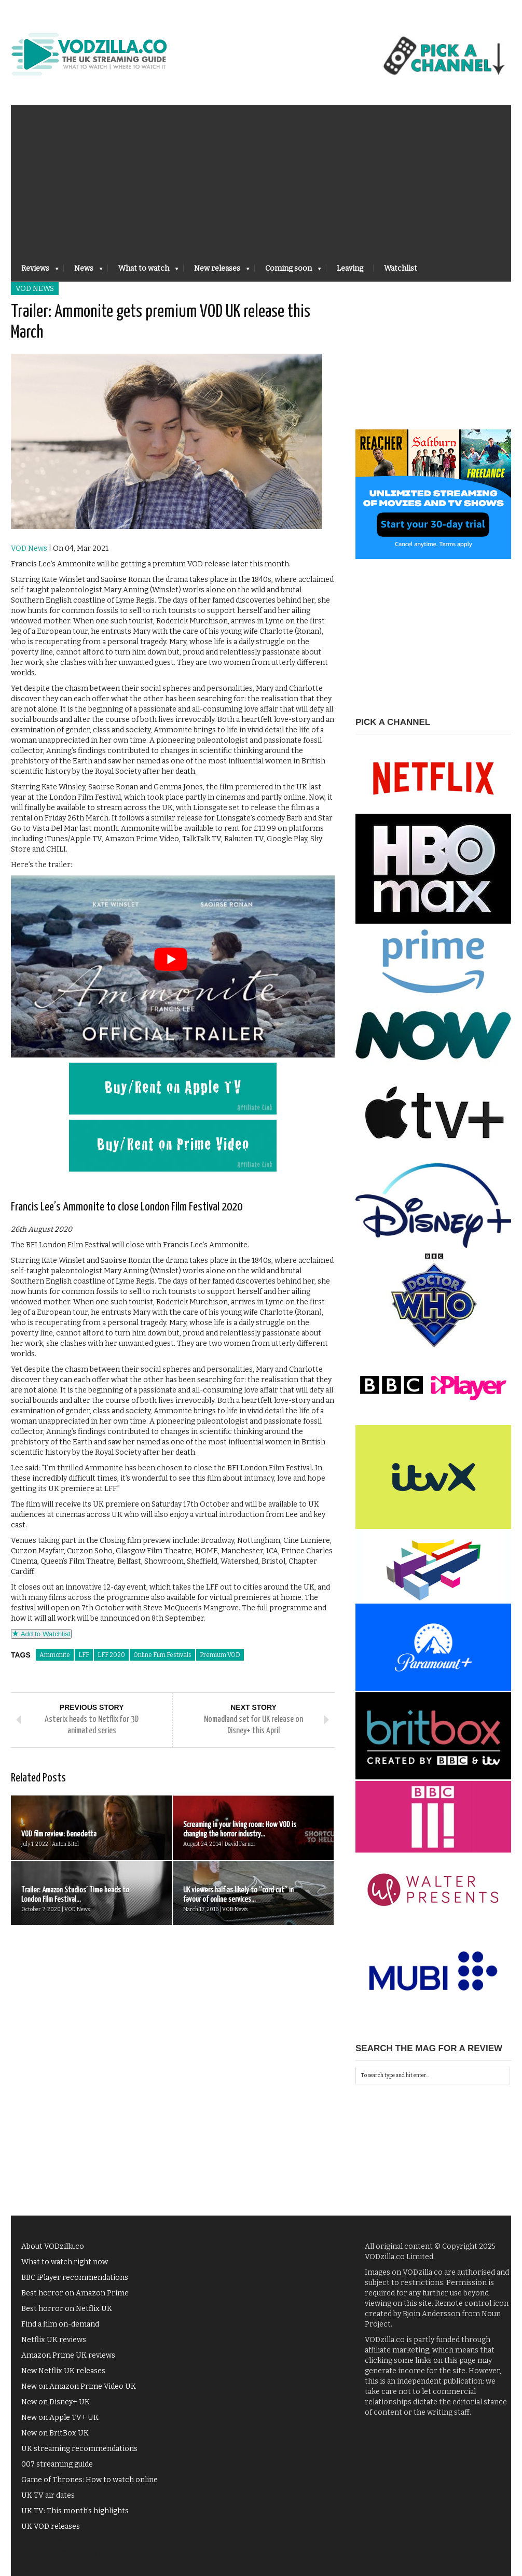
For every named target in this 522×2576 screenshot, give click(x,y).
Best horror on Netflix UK (66, 2308)
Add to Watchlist (41, 1634)
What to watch (143, 271)
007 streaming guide (57, 2464)
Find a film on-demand (60, 2324)
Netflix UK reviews (53, 2339)
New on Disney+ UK (55, 2402)
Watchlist (400, 268)
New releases (217, 271)
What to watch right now (64, 2262)
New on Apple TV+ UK (60, 2417)
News (83, 271)
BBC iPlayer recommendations (74, 2277)
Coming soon (288, 271)
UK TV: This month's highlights (75, 2511)
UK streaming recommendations (79, 2448)
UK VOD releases (50, 2526)
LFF (83, 1655)
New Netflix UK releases (63, 2370)
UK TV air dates (48, 2495)
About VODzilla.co (52, 2246)
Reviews (35, 271)
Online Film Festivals (162, 1655)
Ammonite (54, 1655)
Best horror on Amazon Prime (75, 2293)
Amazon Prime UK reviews (68, 2355)
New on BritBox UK (55, 2433)
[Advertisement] (261, 177)
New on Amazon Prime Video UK (78, 2386)
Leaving (350, 268)
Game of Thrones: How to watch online (89, 2479)
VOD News (35, 288)
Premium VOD (220, 1655)
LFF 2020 (111, 1655)
